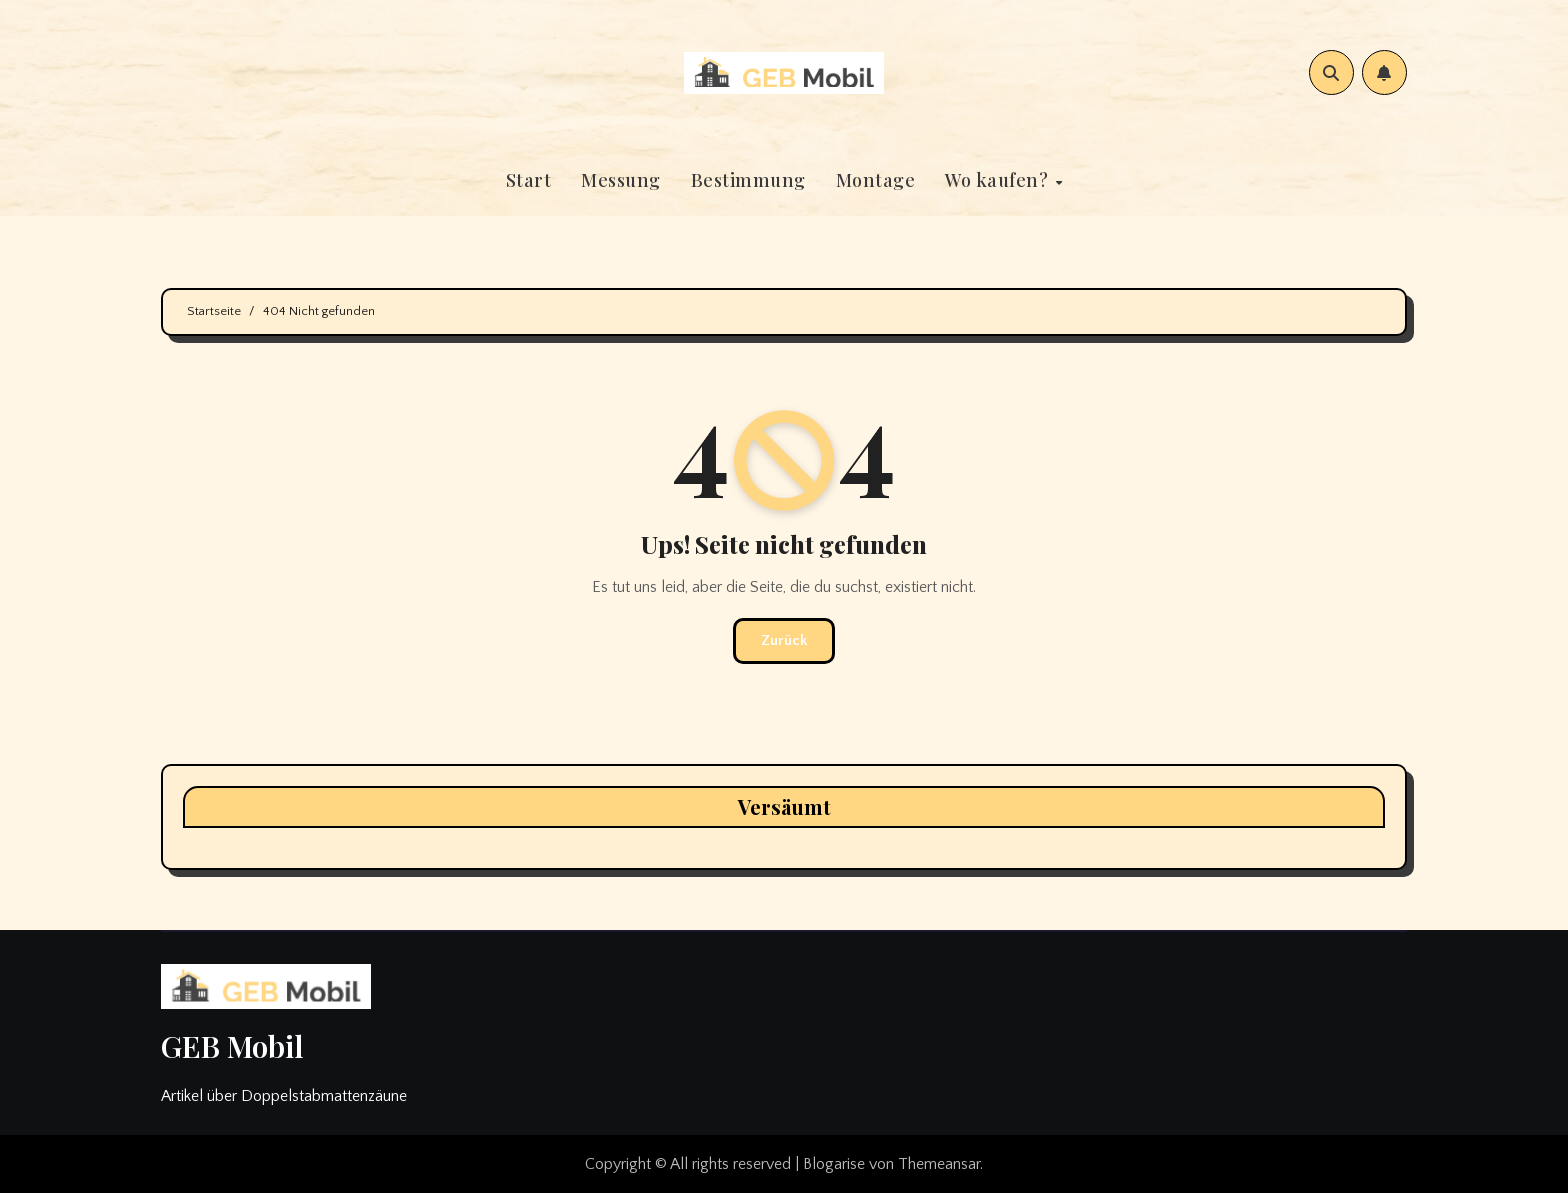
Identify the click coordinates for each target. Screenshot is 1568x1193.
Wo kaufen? (999, 180)
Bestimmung (748, 180)
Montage (876, 180)
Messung (621, 180)
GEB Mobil (232, 1046)
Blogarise (834, 1164)
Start (529, 180)
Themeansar (939, 1164)
